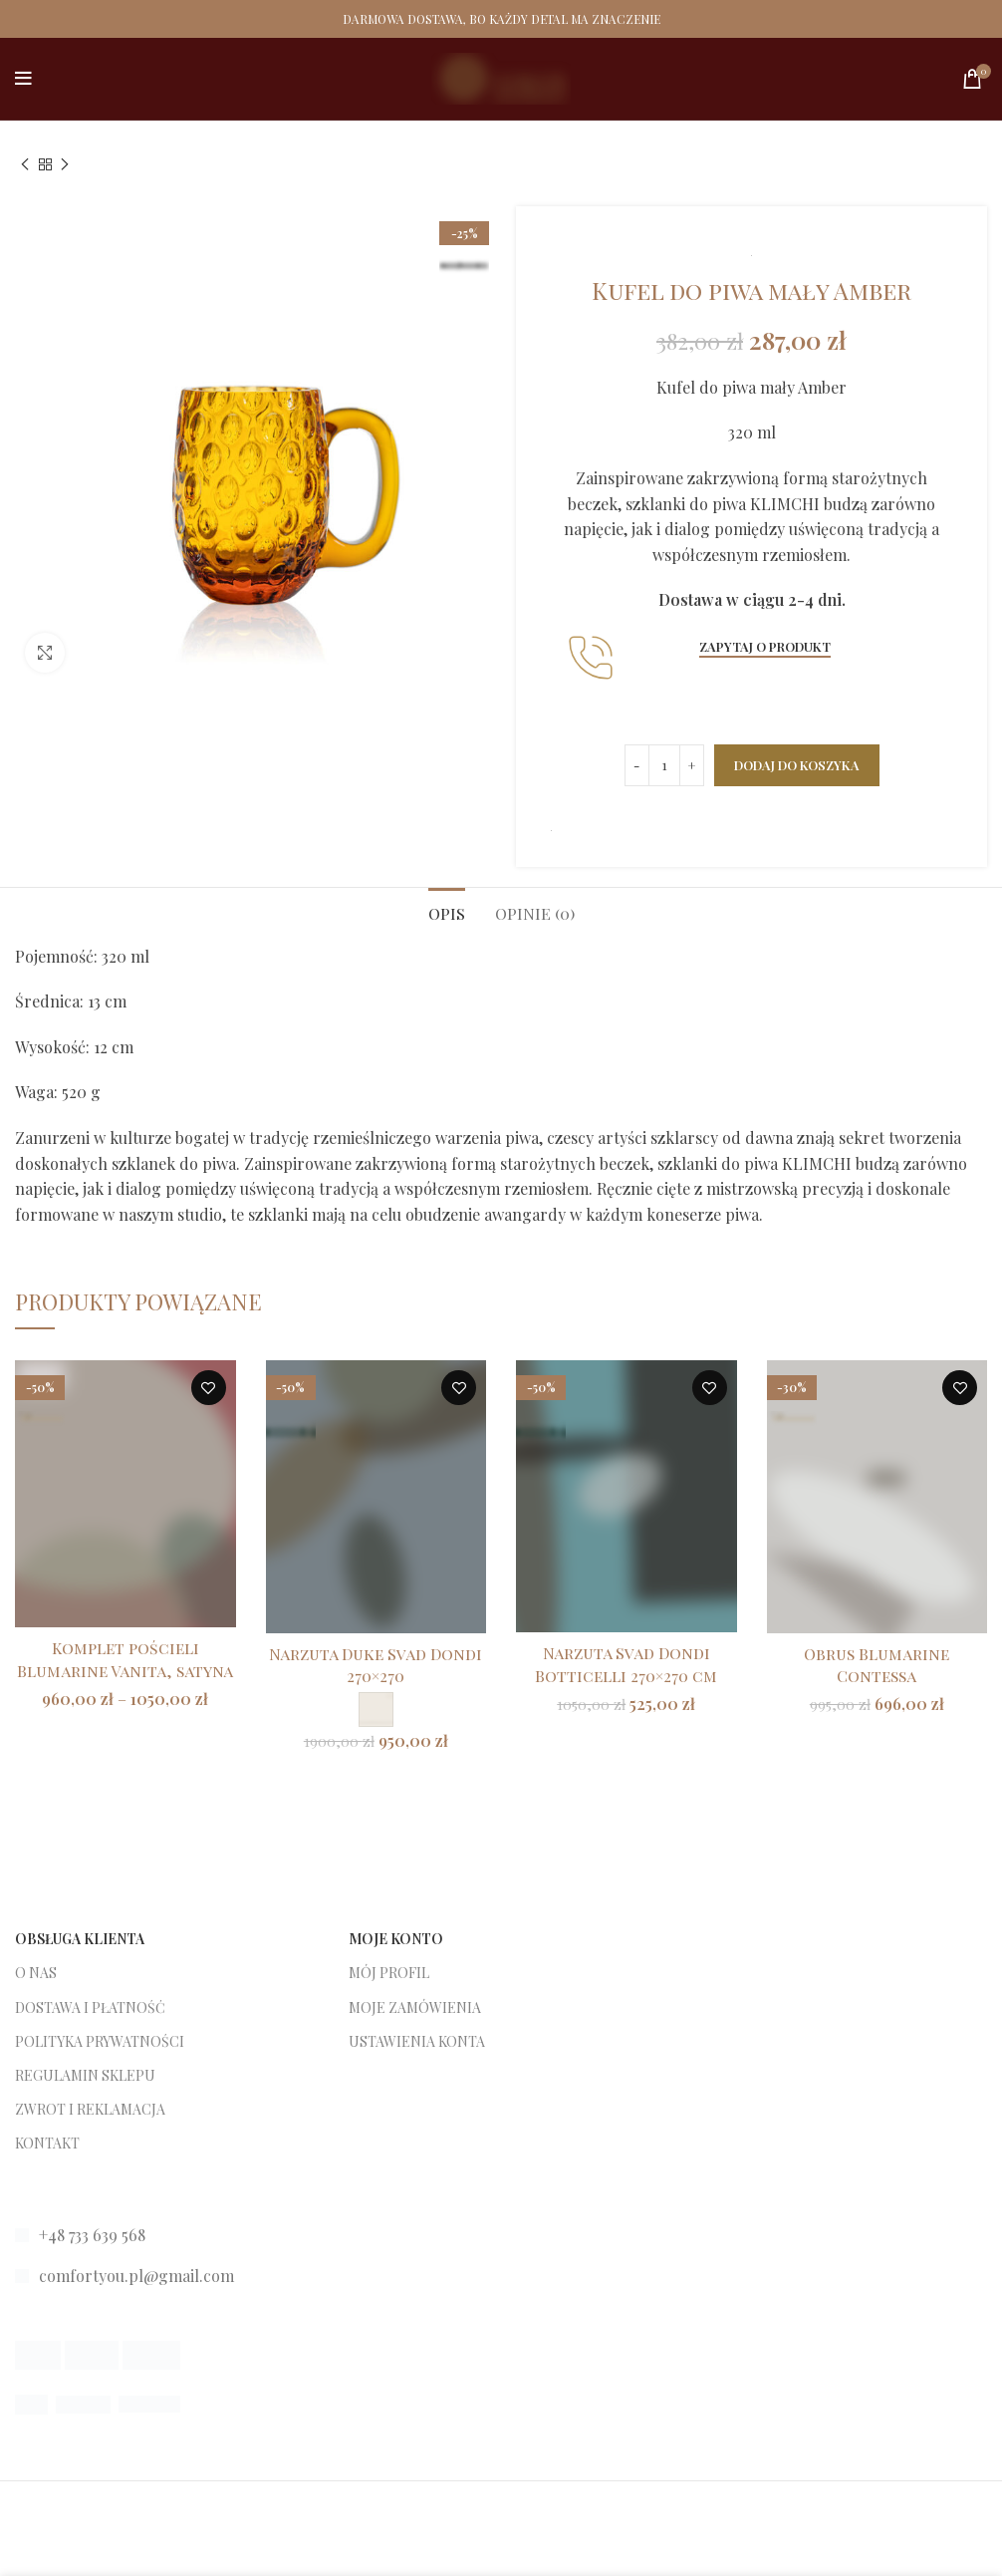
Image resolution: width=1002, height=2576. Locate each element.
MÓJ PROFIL (389, 1972)
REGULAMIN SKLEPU (85, 2075)
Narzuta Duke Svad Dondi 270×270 (375, 1664)
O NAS (36, 1972)
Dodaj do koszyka (797, 764)
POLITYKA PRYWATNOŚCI (99, 2041)
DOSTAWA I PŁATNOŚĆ (90, 2007)
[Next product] (65, 165)
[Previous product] (25, 165)
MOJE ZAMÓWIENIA (415, 2007)
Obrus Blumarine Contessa (876, 1664)
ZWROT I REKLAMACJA (90, 2109)
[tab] (446, 911)
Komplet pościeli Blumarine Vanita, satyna (125, 1658)
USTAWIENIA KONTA (417, 2041)
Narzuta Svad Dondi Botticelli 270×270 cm (626, 1663)
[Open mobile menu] (23, 79)
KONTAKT (47, 2143)
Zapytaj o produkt (765, 646)
